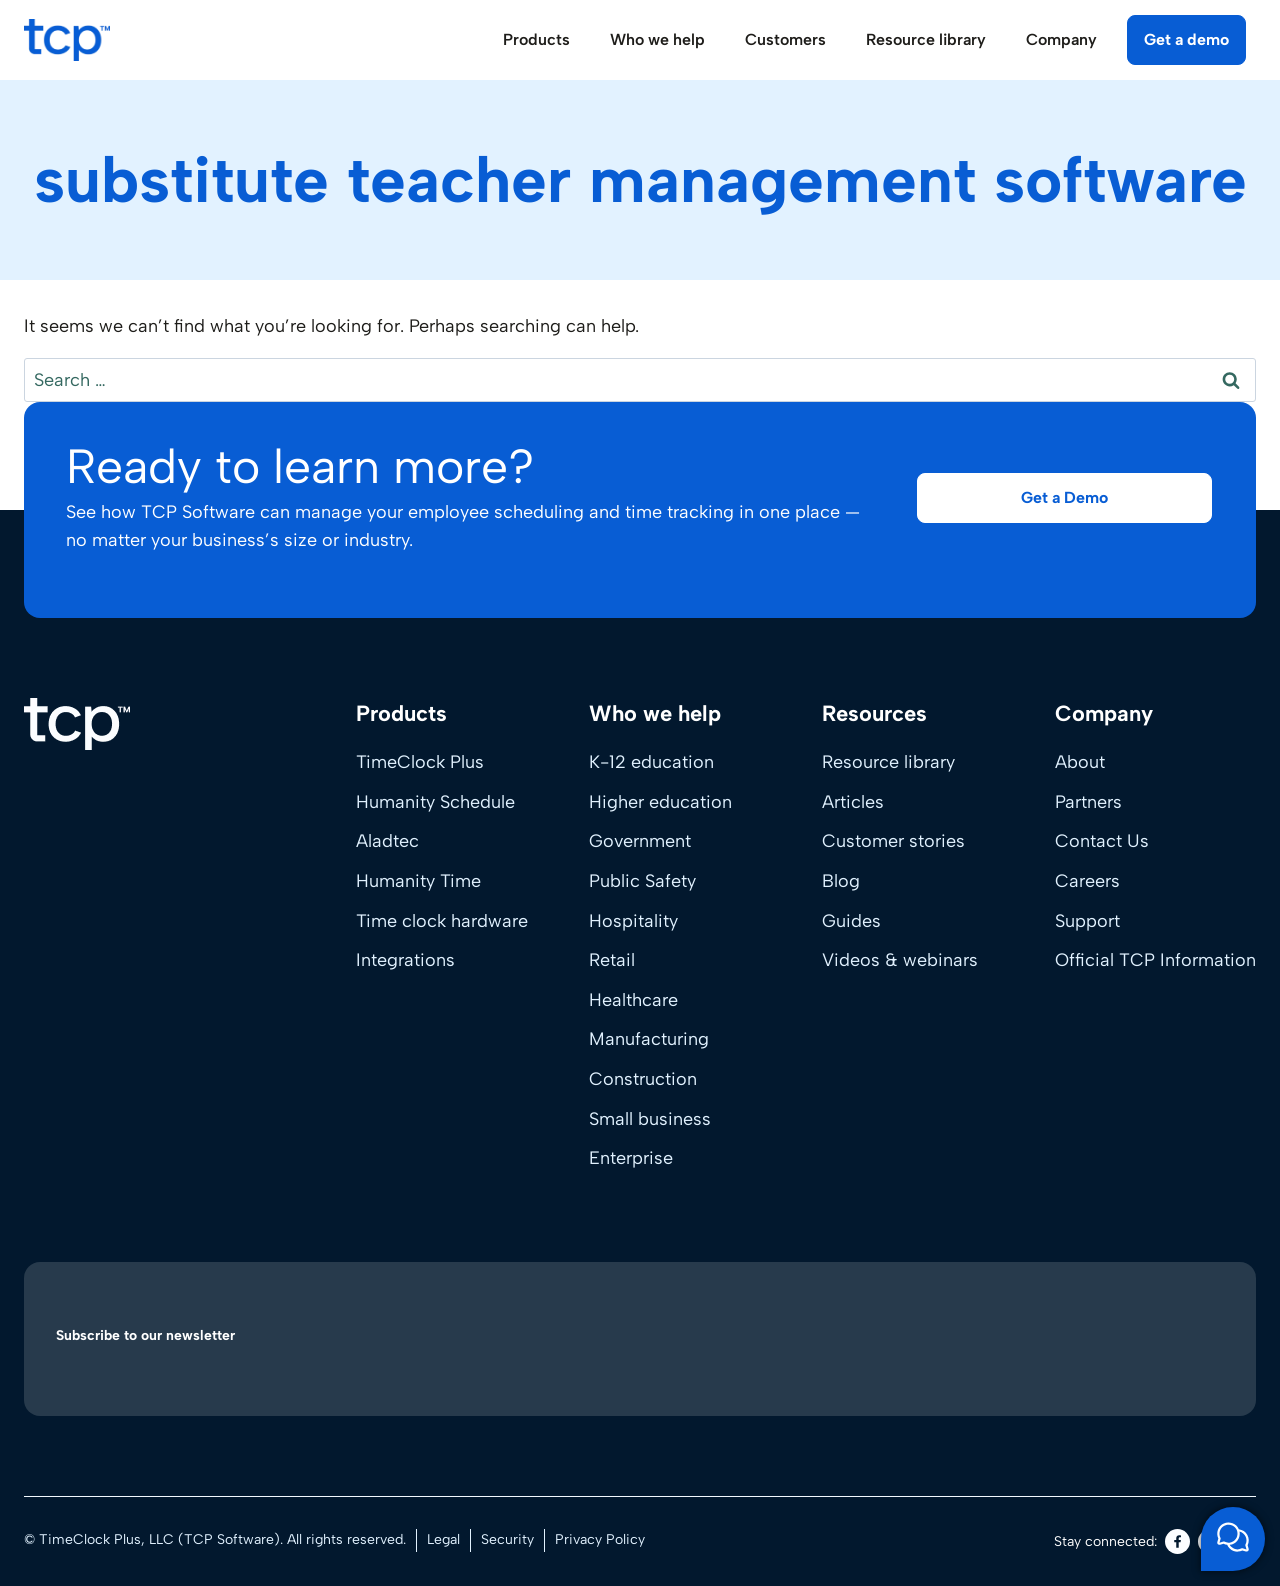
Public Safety (642, 881)
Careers (1087, 881)
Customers (785, 39)
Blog (841, 881)
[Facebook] (1177, 1541)
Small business (650, 1119)
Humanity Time (418, 881)
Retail (612, 960)
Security (507, 1539)
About (1080, 762)
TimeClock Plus (420, 762)
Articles (853, 802)
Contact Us (1102, 841)
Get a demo (1186, 39)
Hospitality (633, 921)
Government (640, 841)
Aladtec (387, 841)
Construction (643, 1079)
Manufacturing (649, 1039)
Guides (851, 921)
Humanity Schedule (435, 802)
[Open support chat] (1233, 1539)
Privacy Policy (600, 1539)
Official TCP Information (1155, 960)
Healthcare (633, 1000)
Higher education (660, 802)
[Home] (77, 724)
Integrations (405, 960)
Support (1087, 921)
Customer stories (893, 841)
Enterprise (631, 1158)
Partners (1088, 802)
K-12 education (651, 762)
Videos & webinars (900, 960)
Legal (443, 1539)
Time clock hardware (442, 921)
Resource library (888, 762)
